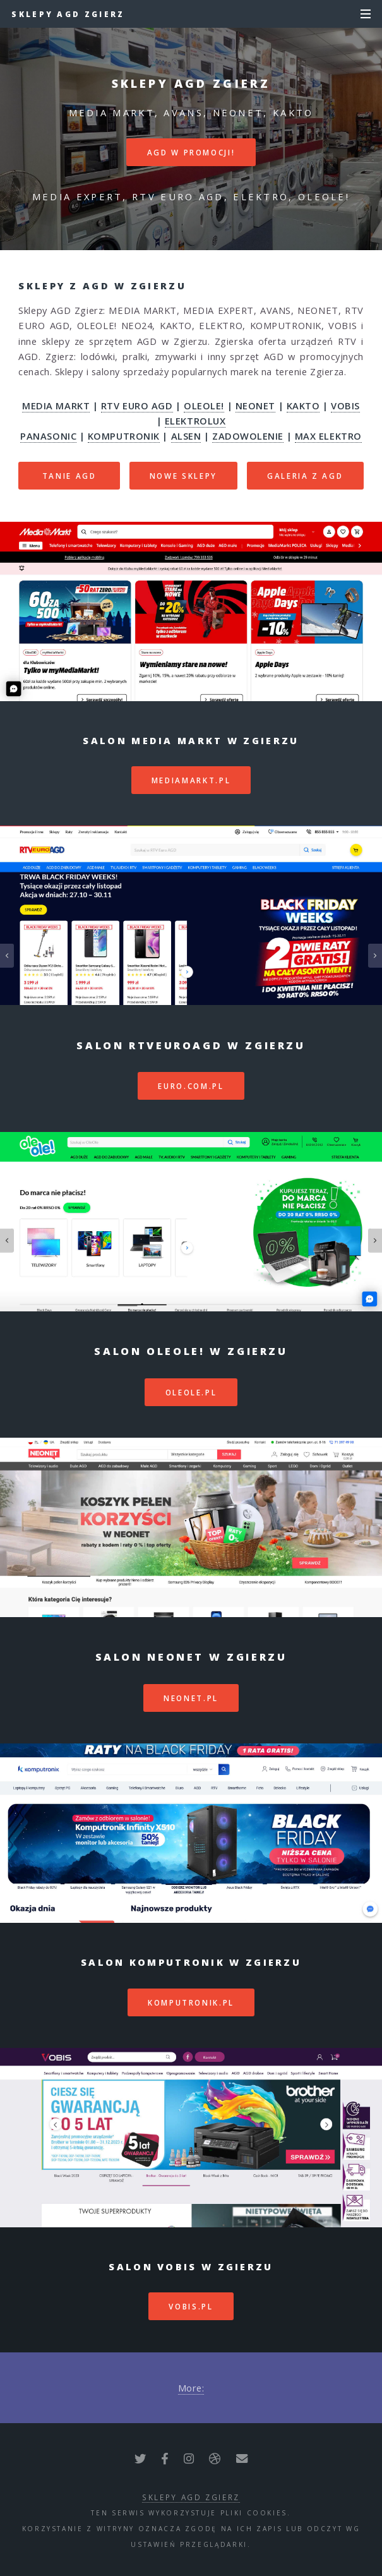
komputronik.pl (191, 2002)
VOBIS (345, 405)
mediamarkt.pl (191, 780)
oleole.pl (191, 1392)
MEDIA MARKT (56, 405)
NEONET (255, 405)
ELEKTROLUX (195, 420)
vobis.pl (191, 2306)
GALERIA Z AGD (305, 476)
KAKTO (303, 405)
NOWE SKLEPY (183, 476)
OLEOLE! (204, 405)
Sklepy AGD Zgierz (67, 14)
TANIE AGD (69, 476)
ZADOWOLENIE (248, 436)
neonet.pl (191, 1698)
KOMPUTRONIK (124, 436)
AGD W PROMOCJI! (191, 152)
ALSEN (186, 436)
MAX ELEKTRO (328, 436)
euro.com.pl (191, 1086)
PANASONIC (48, 436)
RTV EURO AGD (137, 405)
